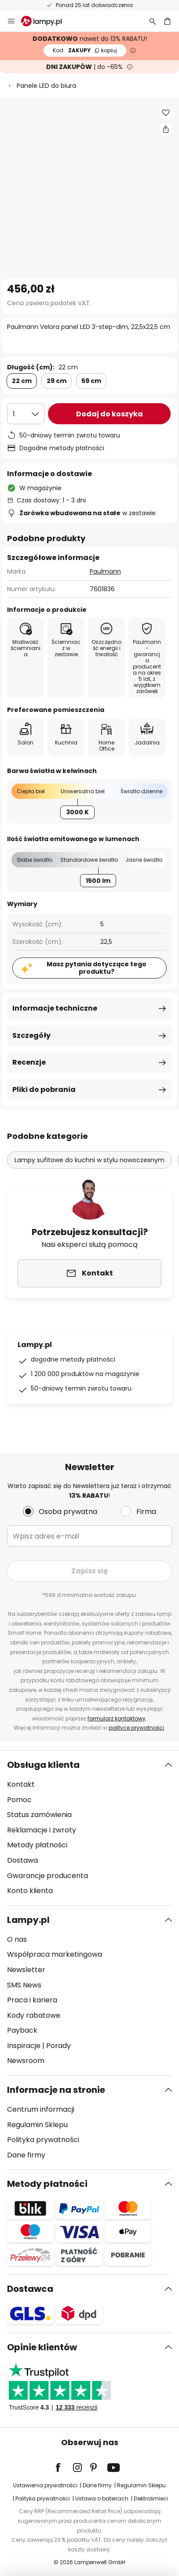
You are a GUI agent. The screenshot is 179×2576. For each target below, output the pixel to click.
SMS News (24, 1985)
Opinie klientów (42, 2347)
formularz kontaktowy (117, 1718)
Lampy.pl (28, 1920)
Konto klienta (30, 1891)
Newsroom (25, 2061)
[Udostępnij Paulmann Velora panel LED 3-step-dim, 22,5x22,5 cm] (165, 129)
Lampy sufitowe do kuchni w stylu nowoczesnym (89, 1160)
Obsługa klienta (43, 1765)
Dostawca (30, 2289)
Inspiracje (23, 2046)
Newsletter (26, 1970)
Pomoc (19, 1800)
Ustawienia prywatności (45, 2485)
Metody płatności (37, 1845)
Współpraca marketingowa (54, 1954)
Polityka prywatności (43, 2140)
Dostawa (22, 1860)
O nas (17, 1939)
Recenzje (29, 1062)
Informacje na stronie (56, 2090)
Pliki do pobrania (44, 1089)
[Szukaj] (153, 21)
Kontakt (21, 1784)
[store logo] (46, 21)
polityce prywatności (136, 1727)
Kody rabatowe (33, 2015)
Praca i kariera (32, 2000)
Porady (58, 2046)
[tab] (89, 1828)
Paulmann (105, 571)
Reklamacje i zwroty (41, 1830)
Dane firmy (26, 2155)
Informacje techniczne (54, 1008)
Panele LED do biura (46, 85)
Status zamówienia (39, 1815)
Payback (22, 2030)
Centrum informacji (40, 2109)
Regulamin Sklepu (37, 2125)
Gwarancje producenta (47, 1876)
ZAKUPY (85, 50)
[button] (165, 112)
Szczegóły (31, 1035)
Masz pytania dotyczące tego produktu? (96, 968)
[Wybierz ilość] (25, 413)
